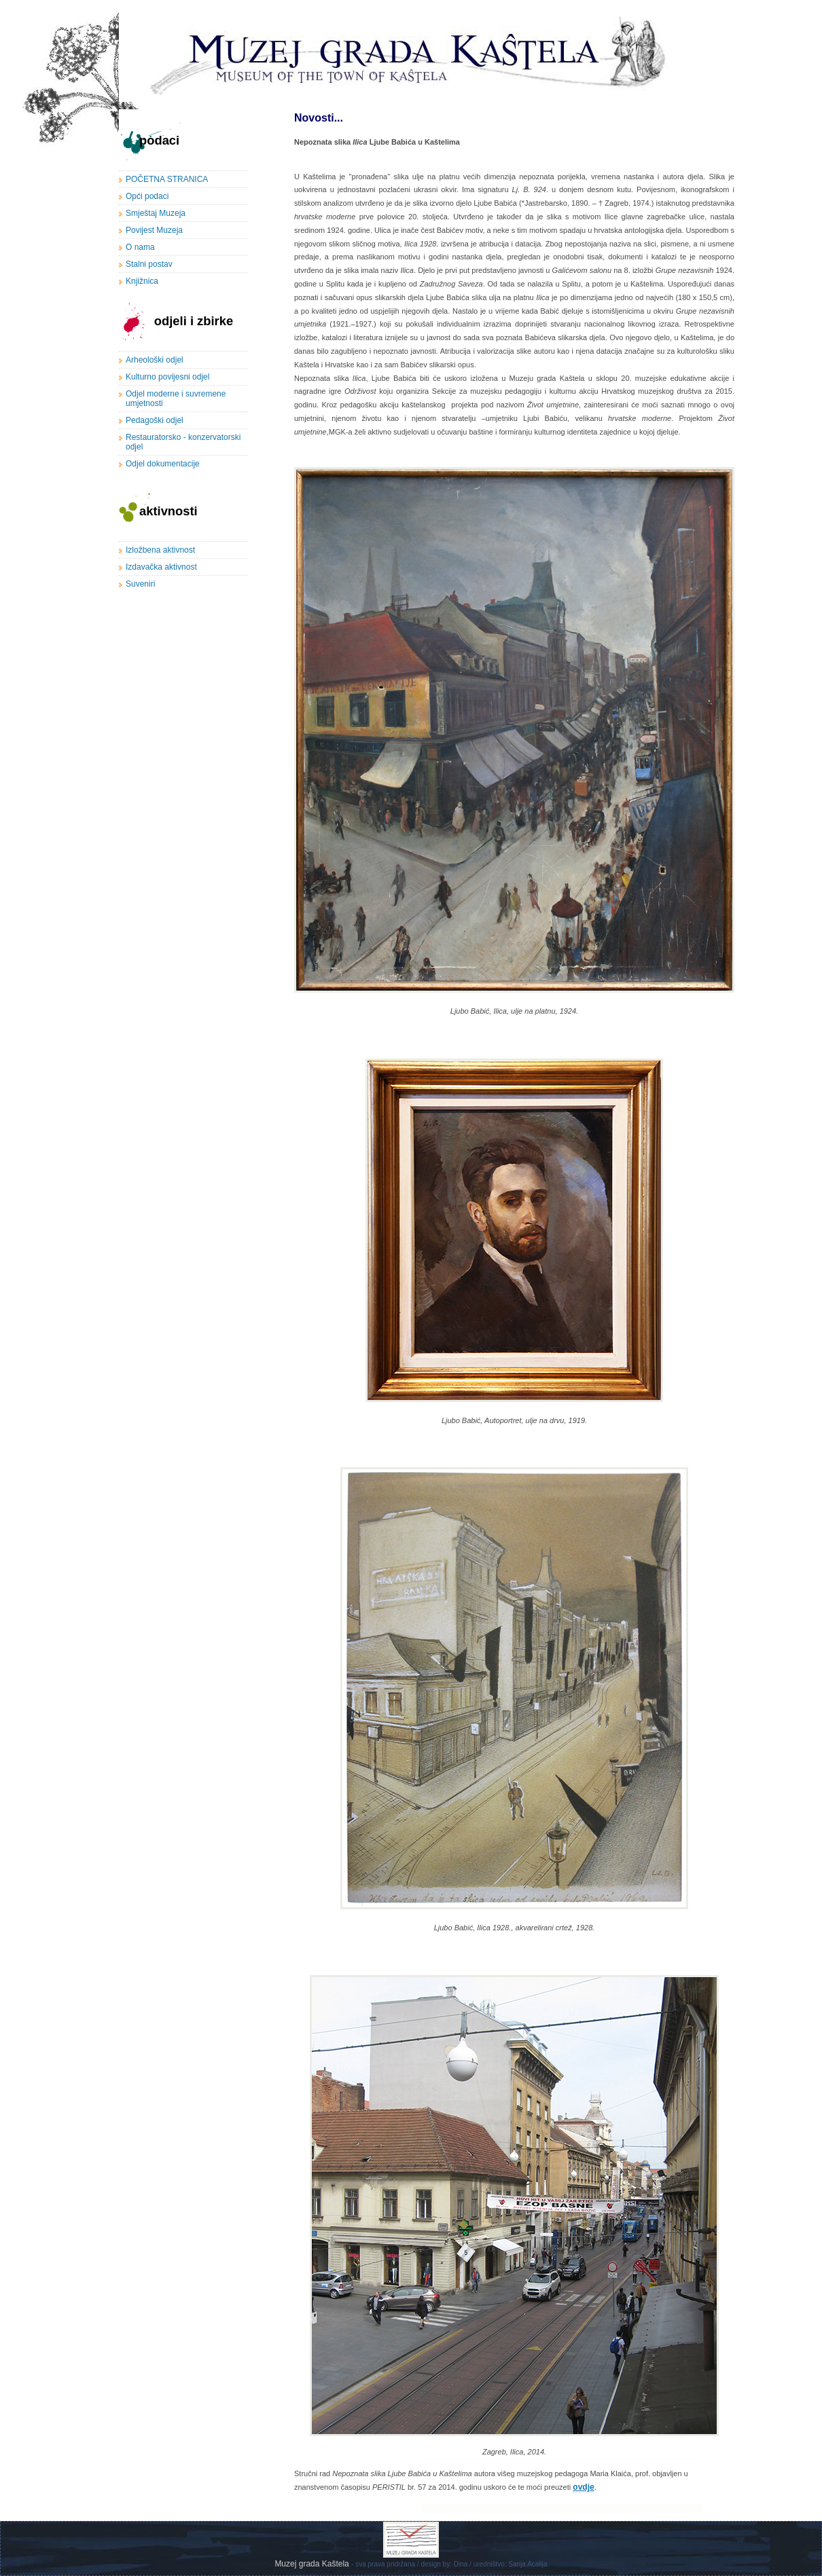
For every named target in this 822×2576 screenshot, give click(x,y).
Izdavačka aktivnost (161, 567)
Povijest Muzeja (154, 230)
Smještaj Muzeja (155, 213)
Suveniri (140, 584)
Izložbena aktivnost (160, 550)
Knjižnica (142, 281)
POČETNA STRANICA (167, 179)
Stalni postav (149, 264)
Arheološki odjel (154, 360)
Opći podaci (147, 196)
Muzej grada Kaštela (312, 2564)
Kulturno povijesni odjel (167, 377)
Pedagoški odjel (154, 420)
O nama (140, 247)
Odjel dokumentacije (163, 463)
